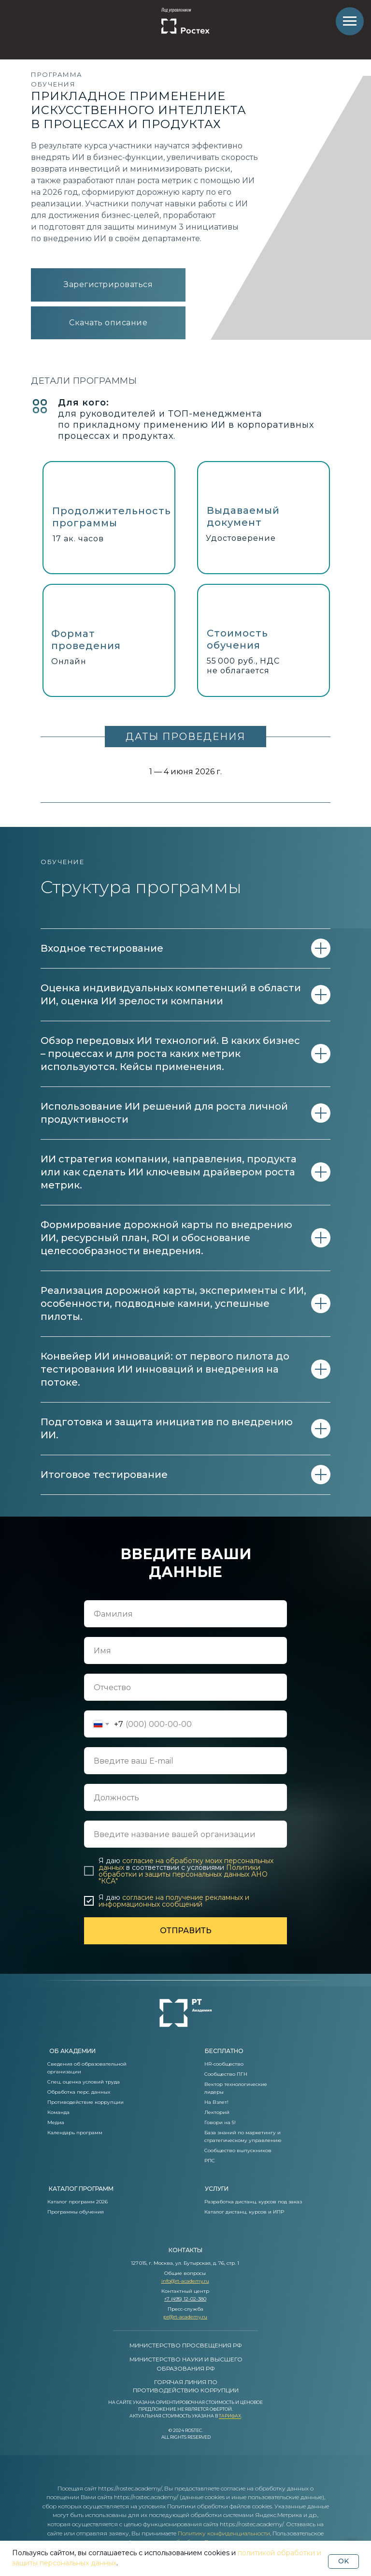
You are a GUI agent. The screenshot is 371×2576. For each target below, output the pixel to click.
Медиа (55, 2122)
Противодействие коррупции (85, 2102)
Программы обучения (75, 2212)
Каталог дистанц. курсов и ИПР (244, 2212)
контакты (185, 2250)
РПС (209, 2160)
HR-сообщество (223, 2064)
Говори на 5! (220, 2122)
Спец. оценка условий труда (83, 2082)
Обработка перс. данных (78, 2092)
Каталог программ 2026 (77, 2202)
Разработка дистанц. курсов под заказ (253, 2202)
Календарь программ (74, 2132)
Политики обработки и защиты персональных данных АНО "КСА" (183, 1874)
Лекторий (216, 2112)
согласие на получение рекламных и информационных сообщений (174, 1901)
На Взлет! (216, 2102)
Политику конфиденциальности (224, 2533)
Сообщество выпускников (237, 2150)
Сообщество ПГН (225, 2074)
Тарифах (230, 2415)
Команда (58, 2112)
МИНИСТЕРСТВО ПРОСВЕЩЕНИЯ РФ (185, 2345)
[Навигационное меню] (350, 21)
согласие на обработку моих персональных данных (186, 1864)
